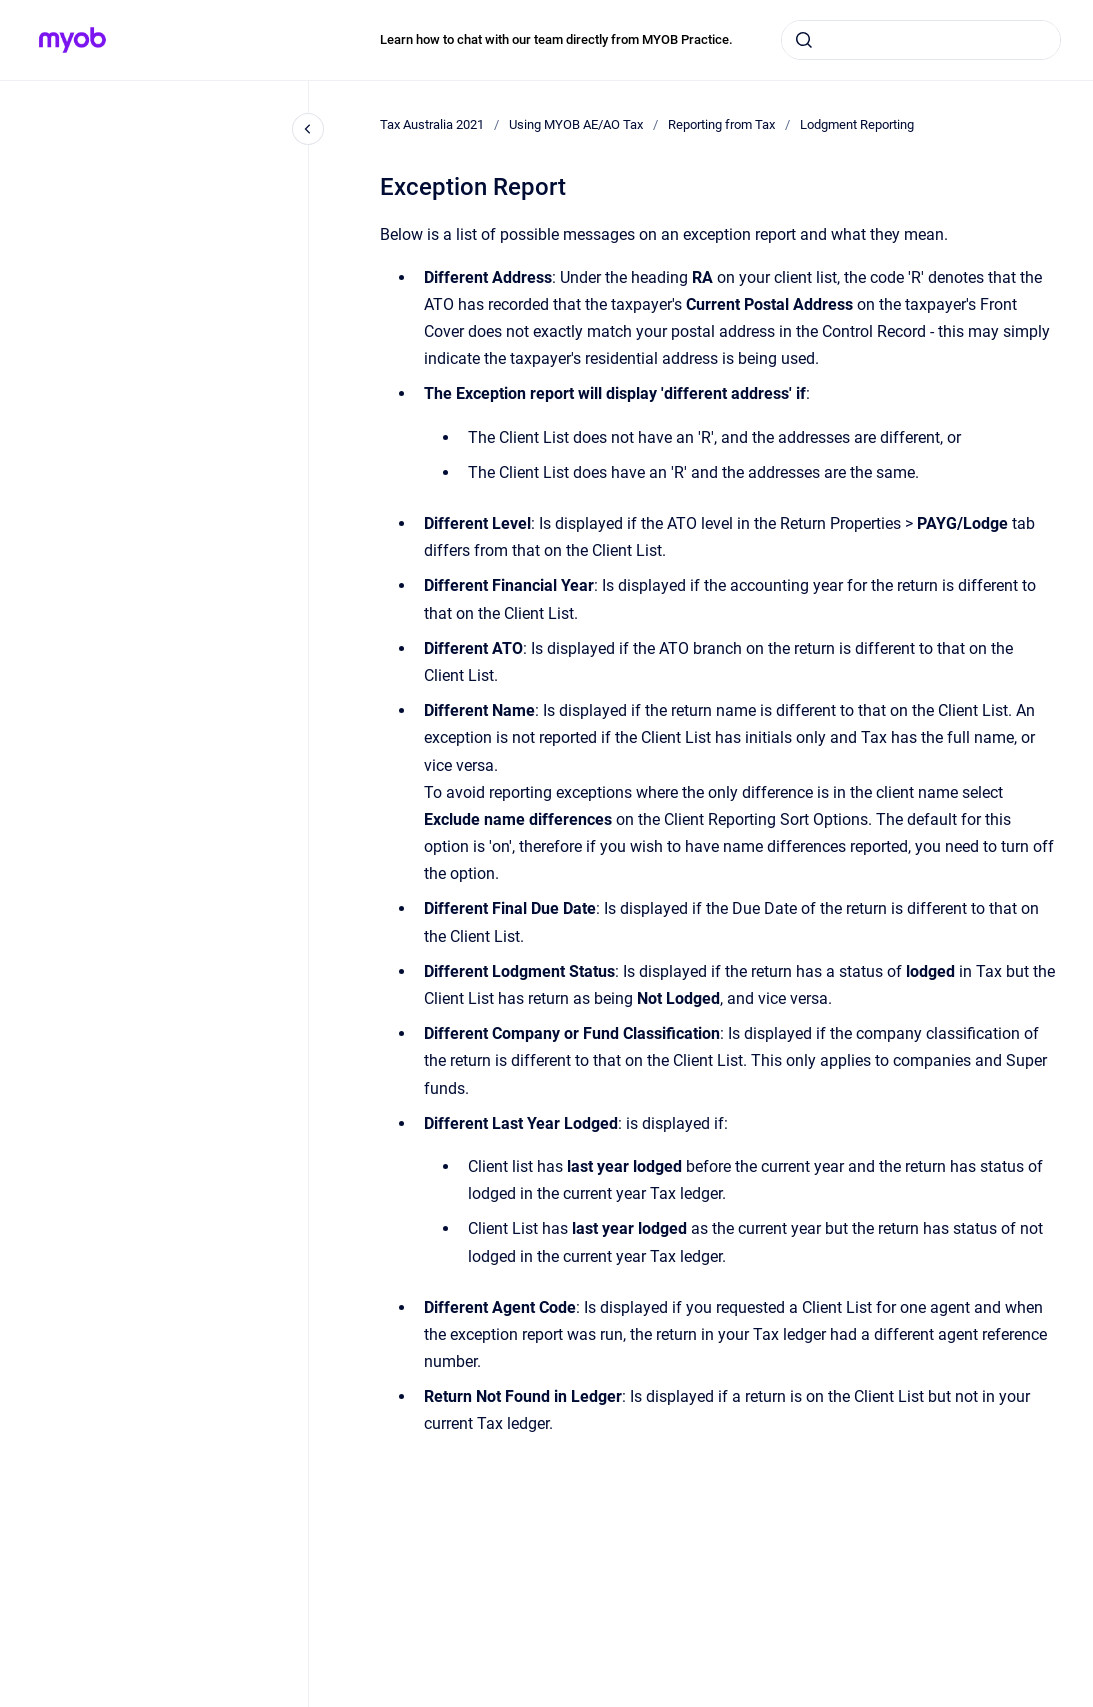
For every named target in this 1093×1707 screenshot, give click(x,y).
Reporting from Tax (721, 124)
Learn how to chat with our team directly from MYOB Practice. (556, 39)
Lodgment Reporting (857, 124)
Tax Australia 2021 (432, 124)
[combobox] (921, 40)
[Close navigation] (308, 129)
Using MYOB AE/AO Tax (576, 124)
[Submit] (804, 40)
